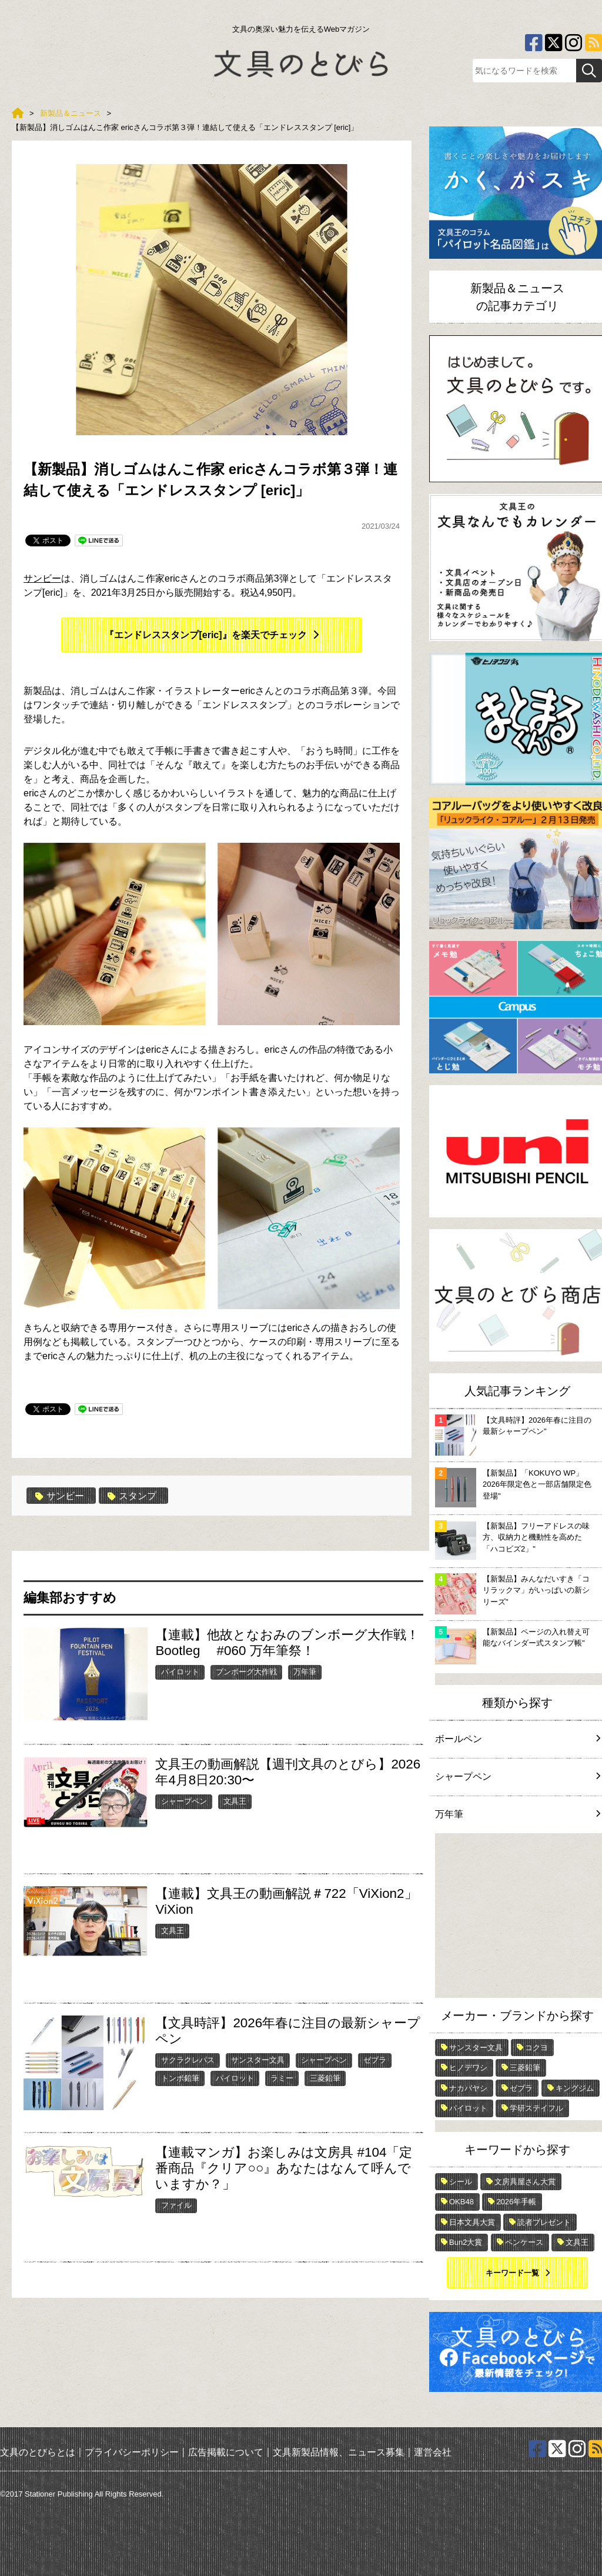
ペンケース (524, 2242)
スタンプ (132, 1495)
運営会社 (433, 2452)
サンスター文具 (258, 2060)
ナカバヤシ (468, 2088)
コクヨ (536, 2047)
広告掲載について (225, 2452)
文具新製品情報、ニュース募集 (338, 2452)
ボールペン (517, 1739)
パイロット (180, 1671)
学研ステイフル (536, 2108)
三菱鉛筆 (325, 2078)
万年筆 (304, 1671)
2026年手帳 (516, 2201)
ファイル (176, 2205)
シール (460, 2181)
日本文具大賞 (472, 2222)
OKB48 (461, 2201)
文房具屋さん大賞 (525, 2181)
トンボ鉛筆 (180, 2078)
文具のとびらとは (37, 2452)
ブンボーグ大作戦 (246, 1671)
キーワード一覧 (512, 2272)
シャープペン (184, 1801)
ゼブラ (374, 2060)
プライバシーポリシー (132, 2452)
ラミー (281, 2078)
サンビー (42, 578)
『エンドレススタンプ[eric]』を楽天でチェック (205, 635)
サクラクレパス (188, 2060)
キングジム (575, 2088)
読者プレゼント (544, 2222)
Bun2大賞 (465, 2242)
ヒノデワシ (468, 2067)
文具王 (234, 1801)
